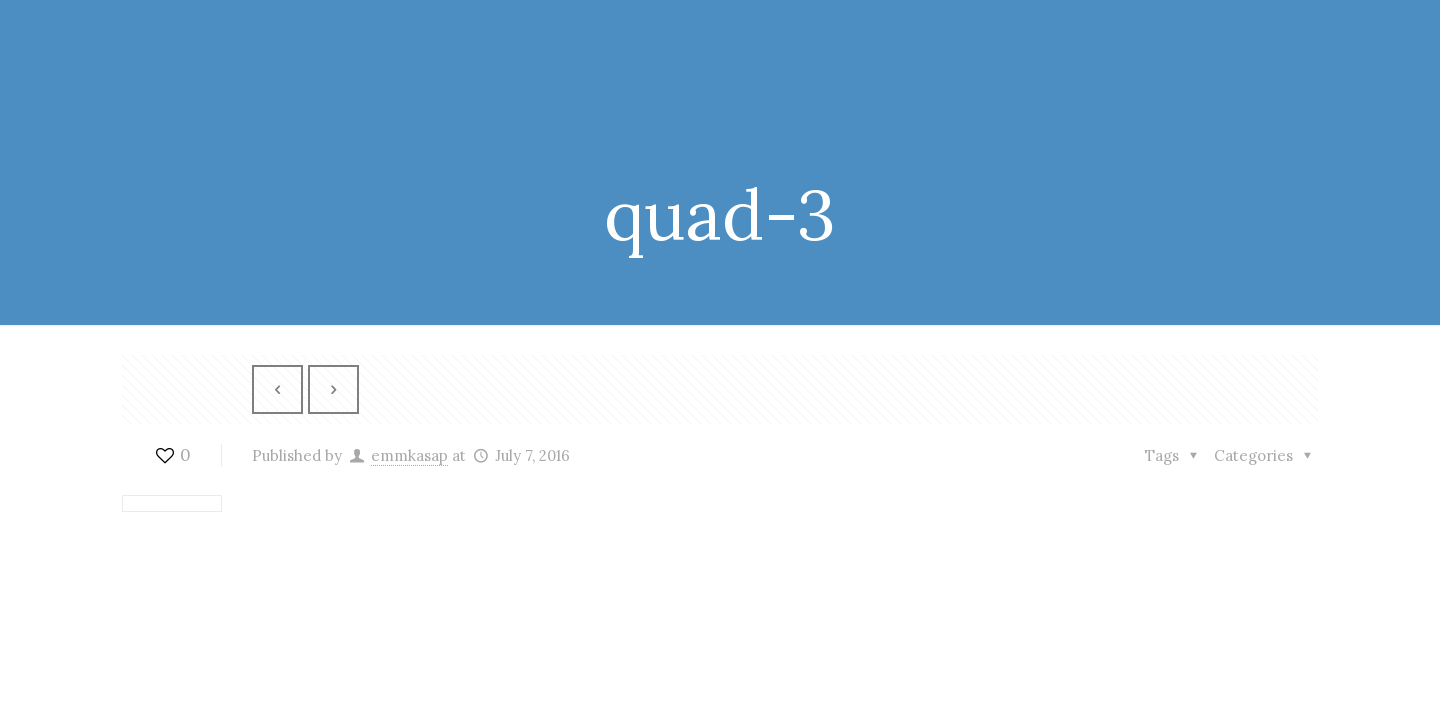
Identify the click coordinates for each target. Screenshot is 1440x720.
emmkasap (409, 455)
